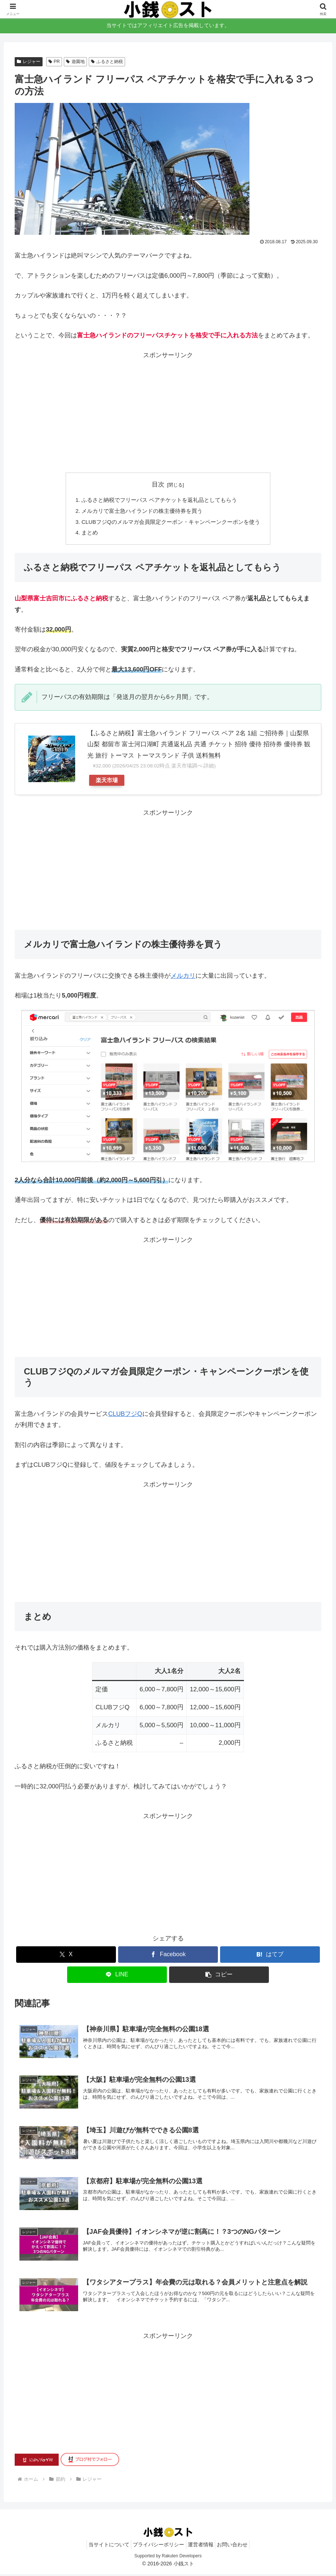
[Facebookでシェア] (168, 1956)
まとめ (89, 534)
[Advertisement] (168, 412)
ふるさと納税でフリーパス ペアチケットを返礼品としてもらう (159, 500)
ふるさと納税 (107, 61)
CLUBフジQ (125, 1414)
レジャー (28, 61)
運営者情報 (203, 2546)
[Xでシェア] (66, 1956)
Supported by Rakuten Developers (167, 2557)
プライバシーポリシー (156, 2546)
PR (54, 61)
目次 (158, 484)
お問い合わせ (238, 2546)
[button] (219, 1976)
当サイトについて (102, 2546)
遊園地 (75, 61)
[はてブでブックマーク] (270, 1956)
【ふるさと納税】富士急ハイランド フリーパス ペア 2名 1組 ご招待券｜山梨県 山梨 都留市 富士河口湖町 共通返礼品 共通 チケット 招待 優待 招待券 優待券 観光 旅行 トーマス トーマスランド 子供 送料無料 (198, 745)
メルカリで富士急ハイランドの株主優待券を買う (141, 511)
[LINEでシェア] (117, 1976)
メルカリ (183, 976)
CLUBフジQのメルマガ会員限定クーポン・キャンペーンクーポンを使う (170, 523)
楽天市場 (107, 781)
